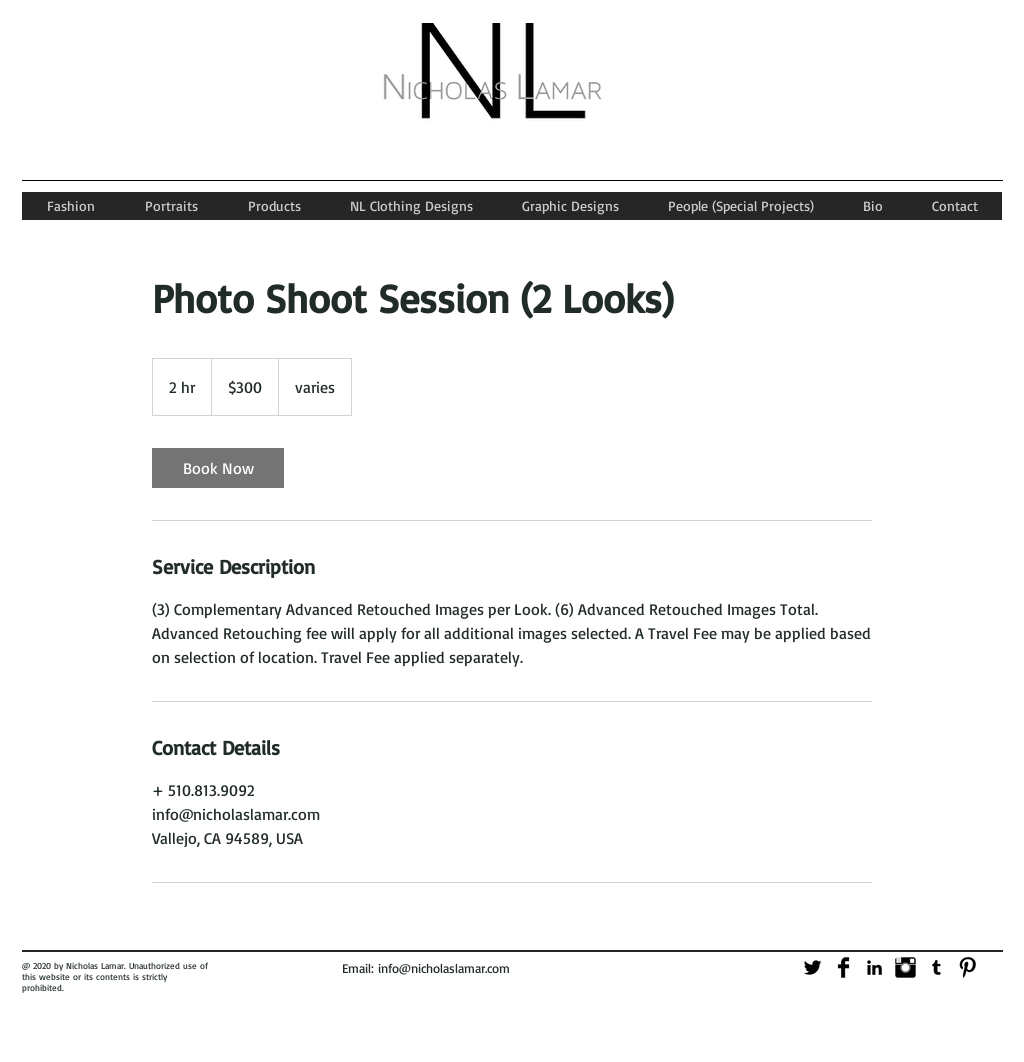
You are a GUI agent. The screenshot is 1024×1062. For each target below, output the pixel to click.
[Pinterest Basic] (967, 967)
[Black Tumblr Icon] (936, 967)
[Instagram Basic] (905, 967)
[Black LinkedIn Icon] (874, 967)
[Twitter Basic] (812, 967)
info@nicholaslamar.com (444, 968)
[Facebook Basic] (843, 967)
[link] (218, 468)
